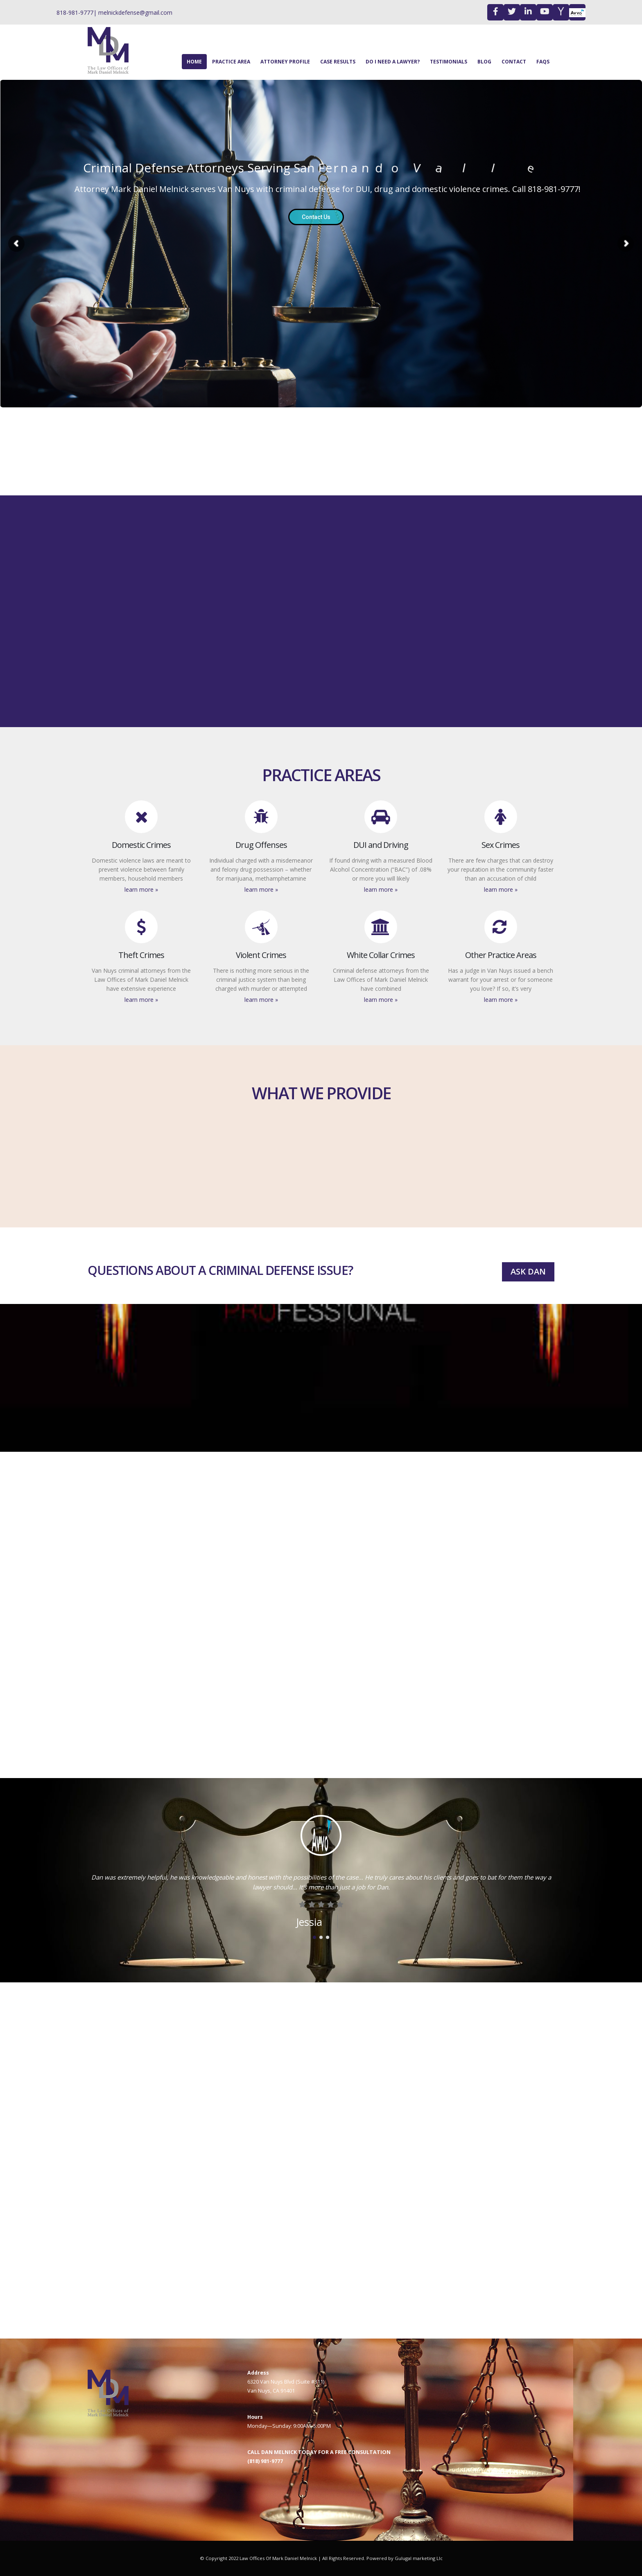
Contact (514, 61)
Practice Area (231, 61)
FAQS (542, 61)
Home (194, 61)
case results (337, 61)
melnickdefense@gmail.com (135, 12)
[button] (314, 1936)
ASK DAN (528, 1271)
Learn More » (141, 889)
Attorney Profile (285, 61)
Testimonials (448, 61)
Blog (484, 61)
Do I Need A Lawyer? (393, 61)
